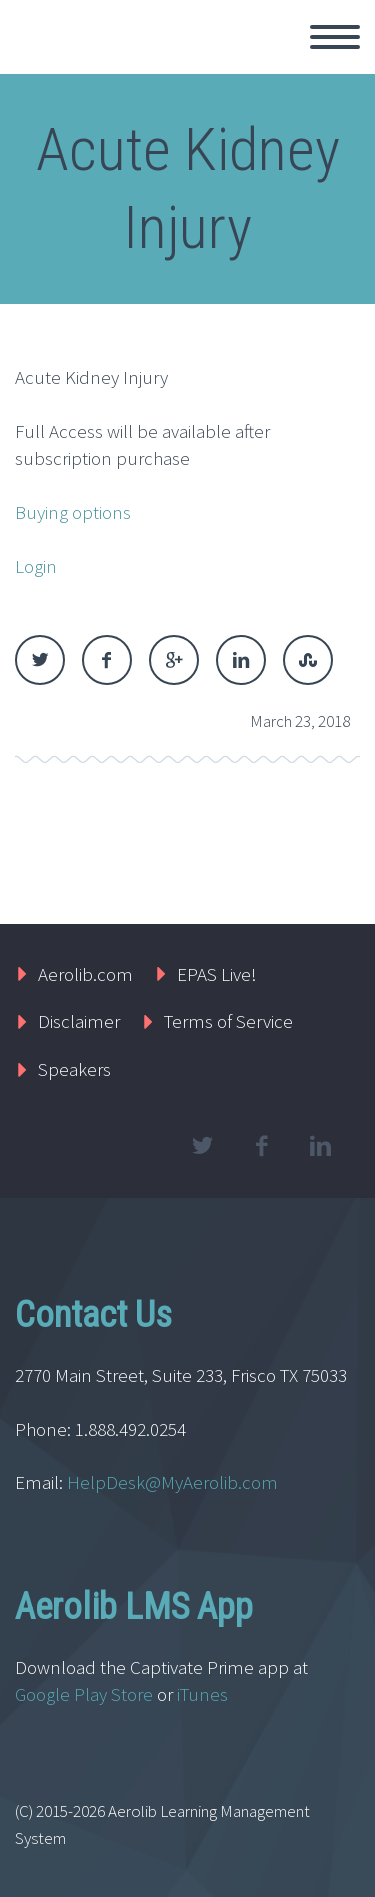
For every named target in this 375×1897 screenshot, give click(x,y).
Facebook (107, 660)
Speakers (74, 1069)
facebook (261, 1146)
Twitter (40, 660)
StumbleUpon (308, 660)
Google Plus (174, 660)
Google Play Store (84, 1694)
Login (36, 566)
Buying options (73, 512)
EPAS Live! (217, 974)
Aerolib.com (85, 974)
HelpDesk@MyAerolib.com (172, 1482)
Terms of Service (228, 1021)
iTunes (204, 1694)
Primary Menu (335, 37)
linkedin (320, 1146)
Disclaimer (79, 1021)
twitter (202, 1146)
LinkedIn (241, 660)
